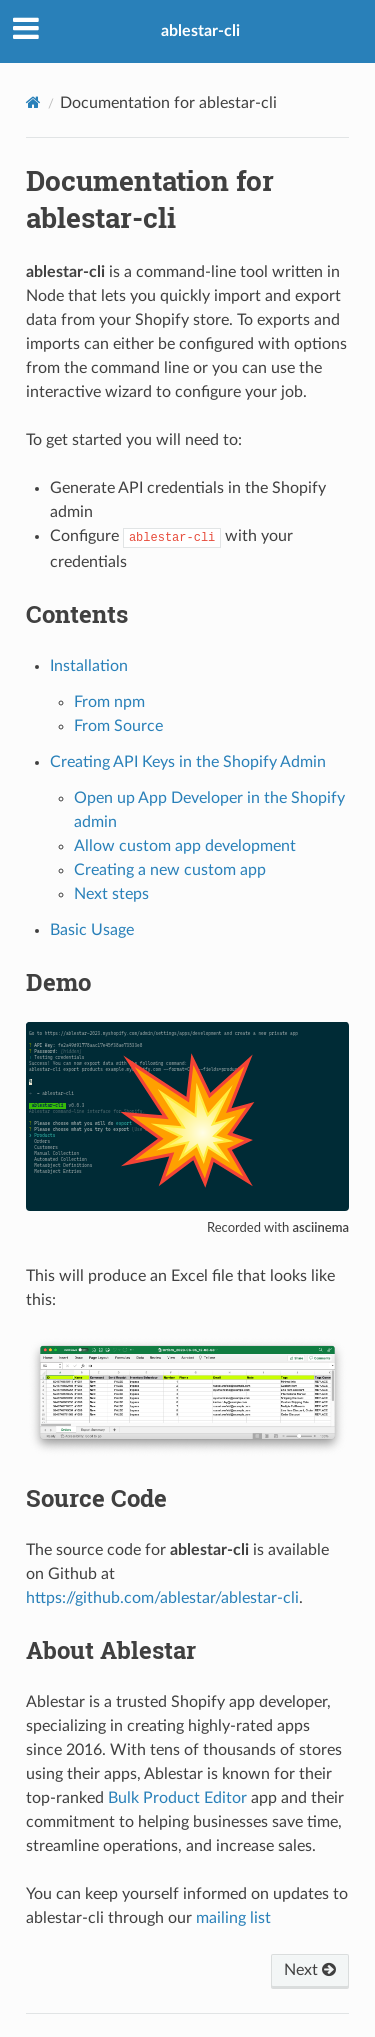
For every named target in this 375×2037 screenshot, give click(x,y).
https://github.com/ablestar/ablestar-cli (162, 1598)
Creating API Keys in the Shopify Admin (188, 762)
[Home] (33, 102)
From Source (118, 726)
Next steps (111, 894)
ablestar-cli (200, 31)
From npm (109, 702)
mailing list (233, 1918)
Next (310, 1970)
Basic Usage (92, 930)
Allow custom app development (185, 846)
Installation (89, 666)
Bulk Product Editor (177, 1798)
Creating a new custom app (170, 870)
